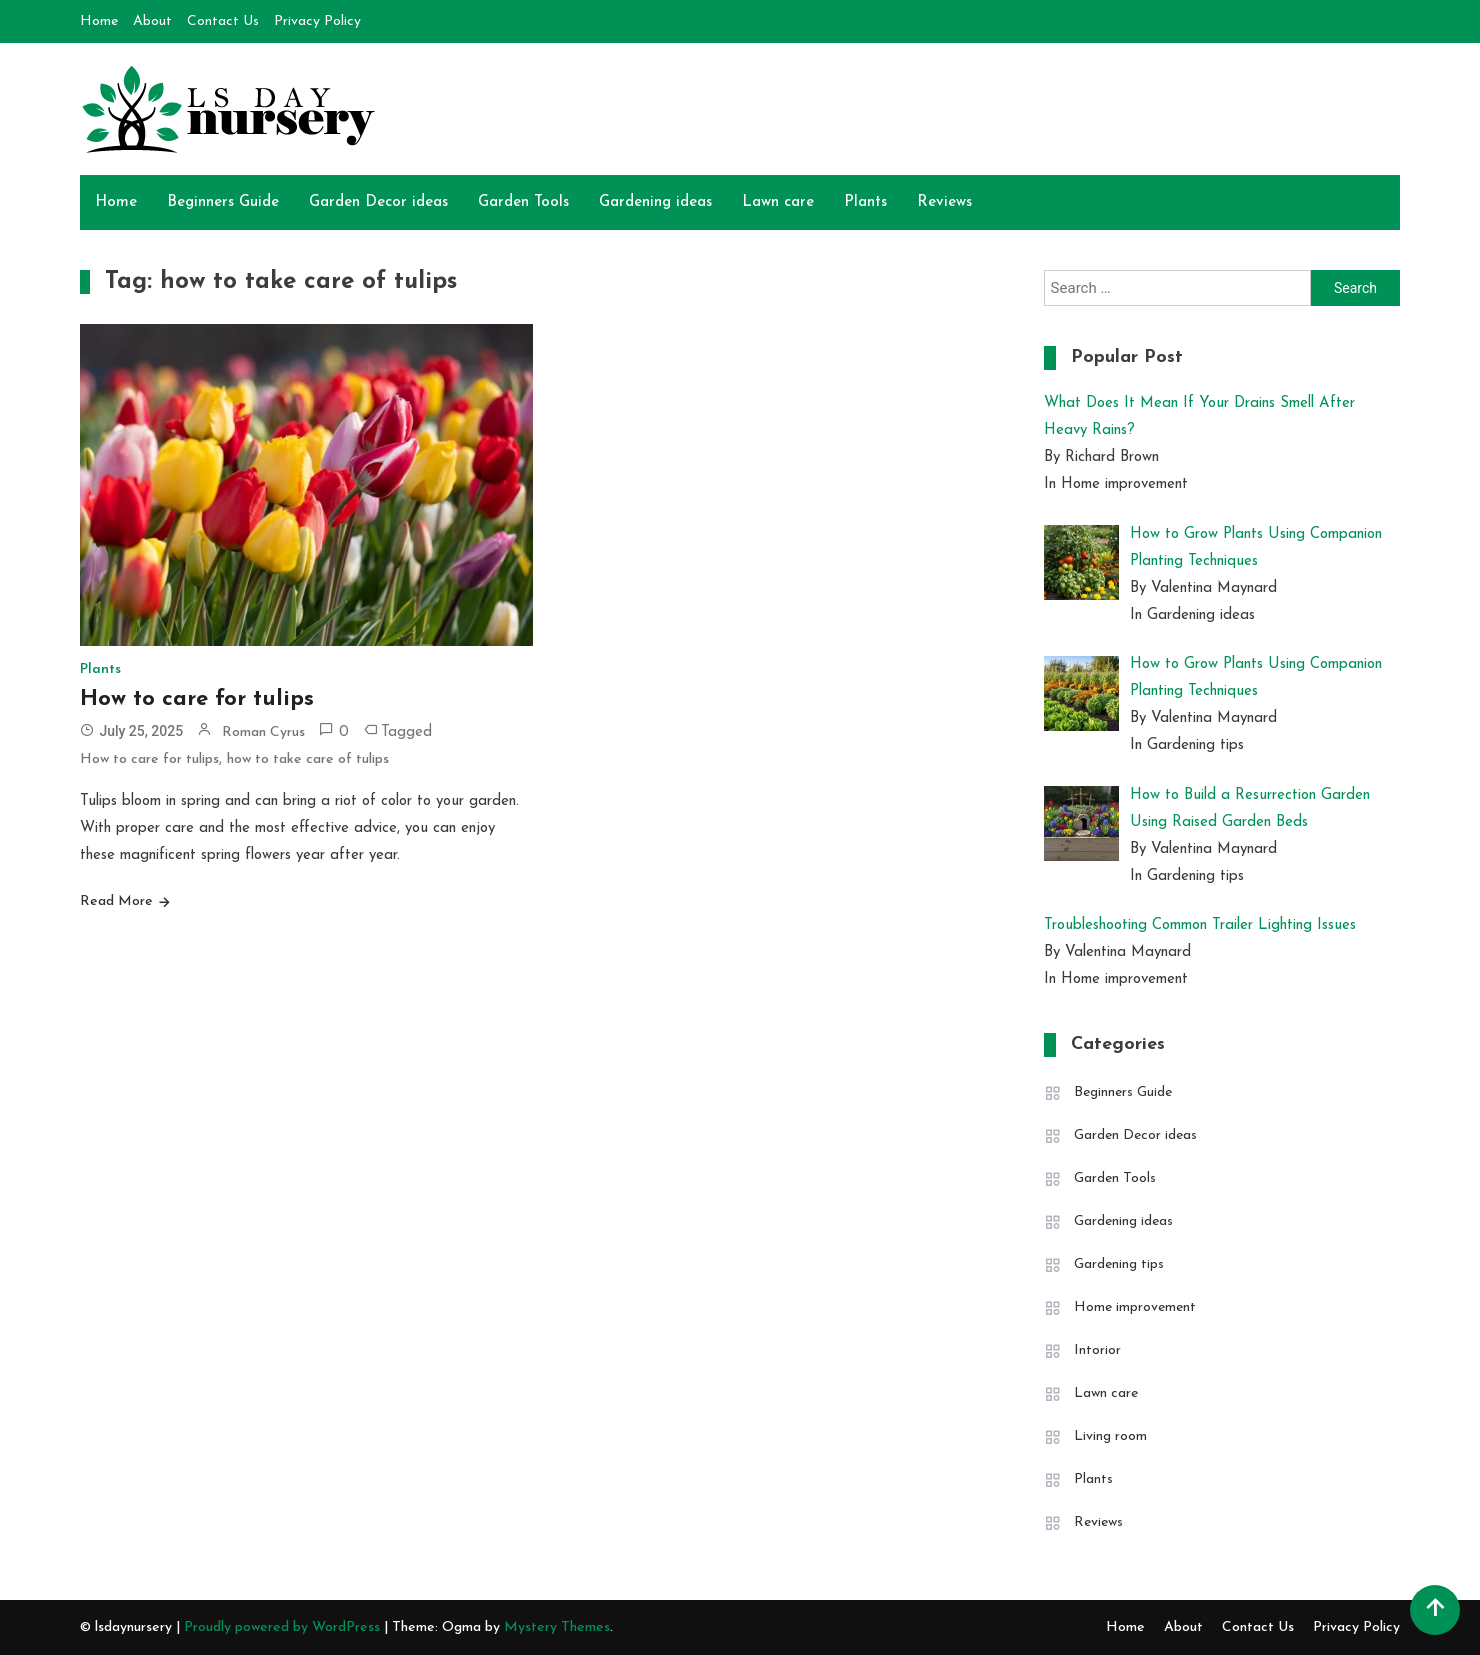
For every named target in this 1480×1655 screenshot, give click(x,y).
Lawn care (778, 202)
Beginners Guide (223, 202)
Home (99, 21)
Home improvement (1135, 1307)
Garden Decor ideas (378, 202)
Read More (116, 901)
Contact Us (223, 21)
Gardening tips (1119, 1264)
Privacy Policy (317, 21)
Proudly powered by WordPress (284, 1627)
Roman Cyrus (263, 732)
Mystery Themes (557, 1627)
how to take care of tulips (308, 759)
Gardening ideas (655, 202)
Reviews (944, 202)
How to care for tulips (197, 699)
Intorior (1097, 1350)
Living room (1110, 1436)
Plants (865, 202)
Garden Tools (523, 202)
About (152, 21)
